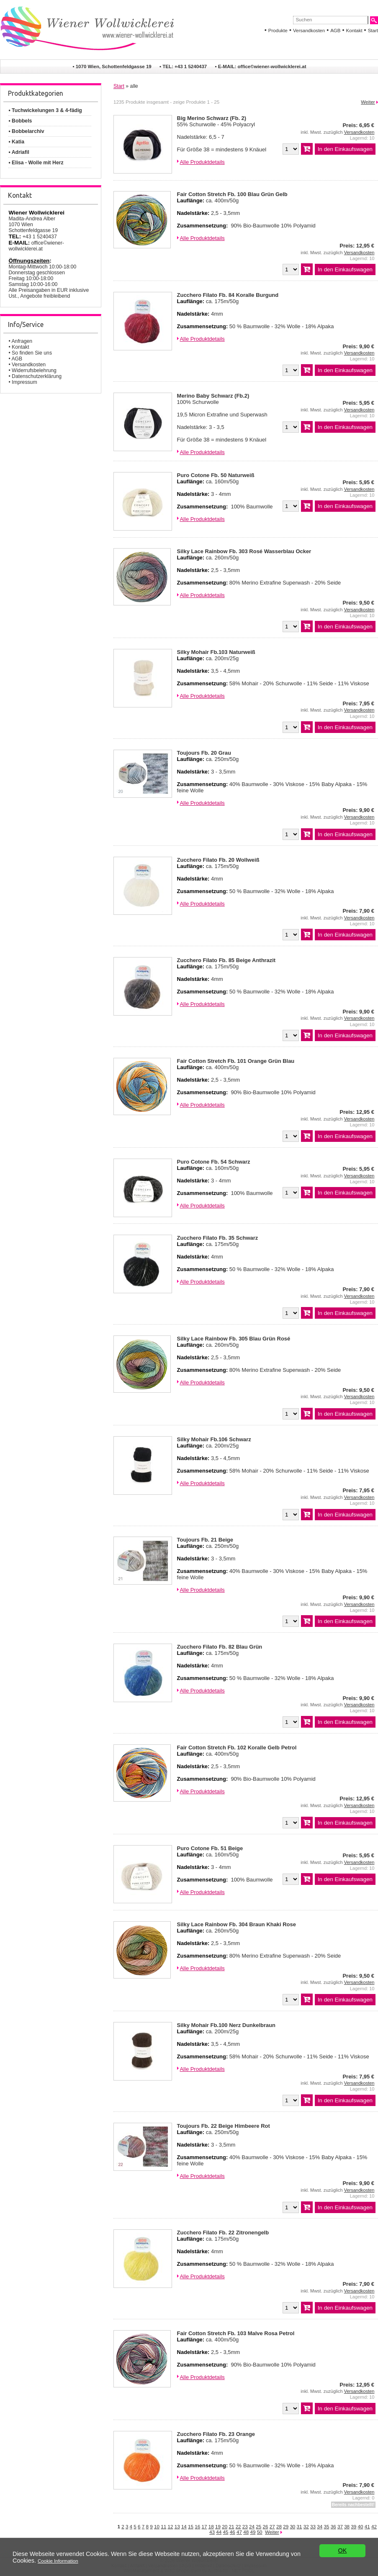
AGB (335, 30)
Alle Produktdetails (202, 162)
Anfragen (21, 341)
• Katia (16, 142)
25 (258, 2526)
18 (211, 2526)
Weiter (368, 102)
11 (163, 2526)
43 (212, 2532)
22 (238, 2526)
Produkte (278, 30)
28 (279, 2526)
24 (252, 2526)
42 (374, 2526)
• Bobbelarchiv (26, 131)
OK (342, 2557)
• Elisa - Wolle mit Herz (35, 163)
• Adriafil (18, 152)
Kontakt (354, 30)
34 (319, 2526)
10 (156, 2526)
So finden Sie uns (32, 353)
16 (197, 2526)
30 (292, 2526)
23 (245, 2526)
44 (218, 2532)
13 (177, 2526)
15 (190, 2526)
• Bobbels (20, 121)
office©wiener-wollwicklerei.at (272, 66)
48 (246, 2532)
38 (347, 2526)
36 (333, 2526)
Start (373, 30)
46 (232, 2532)
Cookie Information (58, 2564)
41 (367, 2526)
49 (252, 2532)
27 (272, 2526)
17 (204, 2526)
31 (299, 2526)
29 (285, 2526)
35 (326, 2526)
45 (226, 2532)
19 (218, 2526)
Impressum (24, 382)
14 (184, 2526)
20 (224, 2526)
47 (239, 2532)
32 (306, 2526)
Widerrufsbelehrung (34, 370)
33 (313, 2526)
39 (353, 2526)
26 (265, 2526)
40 (360, 2526)
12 (170, 2526)
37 (340, 2526)
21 (231, 2526)
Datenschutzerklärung (37, 376)
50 (259, 2532)
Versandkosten (309, 30)
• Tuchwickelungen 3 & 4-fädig (45, 110)
